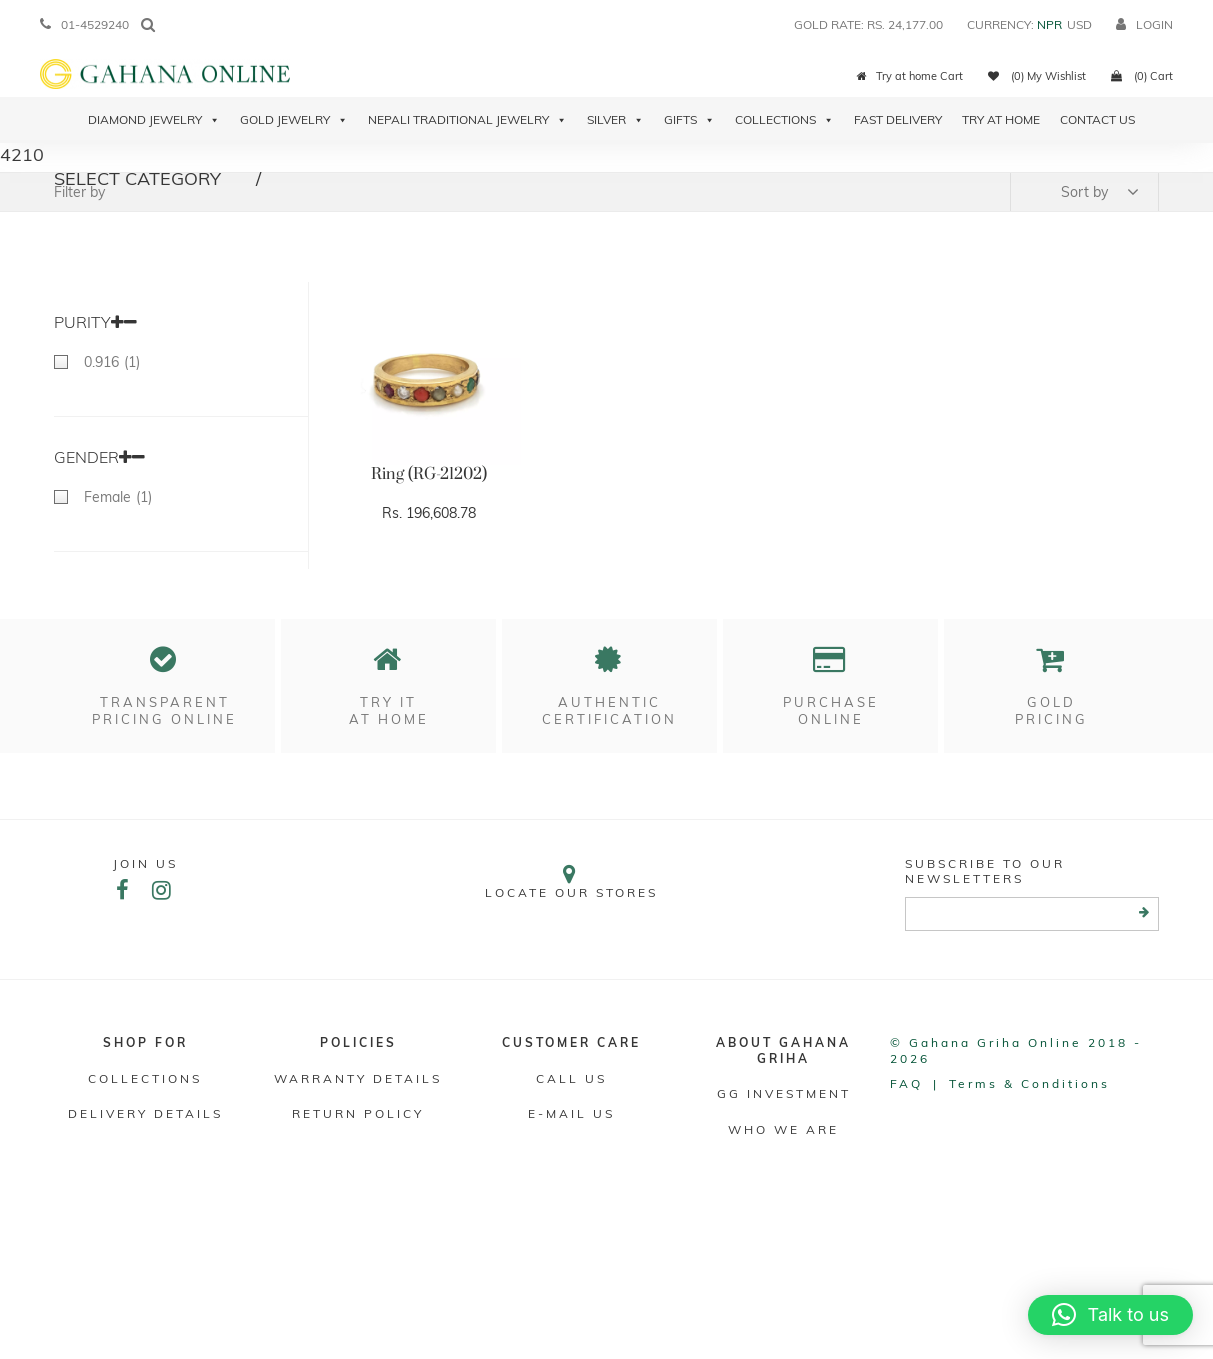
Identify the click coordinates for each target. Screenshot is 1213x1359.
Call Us (571, 1078)
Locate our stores (571, 881)
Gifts (689, 120)
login (1144, 24)
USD (1079, 24)
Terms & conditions (1029, 1083)
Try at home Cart (910, 76)
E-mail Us (571, 1113)
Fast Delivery (898, 119)
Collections (784, 120)
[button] (1110, 1315)
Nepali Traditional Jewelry (467, 120)
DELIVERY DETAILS (145, 1113)
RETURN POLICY (358, 1113)
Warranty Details (358, 1078)
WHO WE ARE (783, 1129)
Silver (615, 120)
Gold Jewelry (294, 120)
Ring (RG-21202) (429, 474)
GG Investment (784, 1093)
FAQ (906, 1083)
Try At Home (1001, 119)
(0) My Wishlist (1037, 76)
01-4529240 (84, 24)
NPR (1049, 24)
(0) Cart (1142, 76)
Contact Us (1097, 119)
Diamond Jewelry (154, 120)
